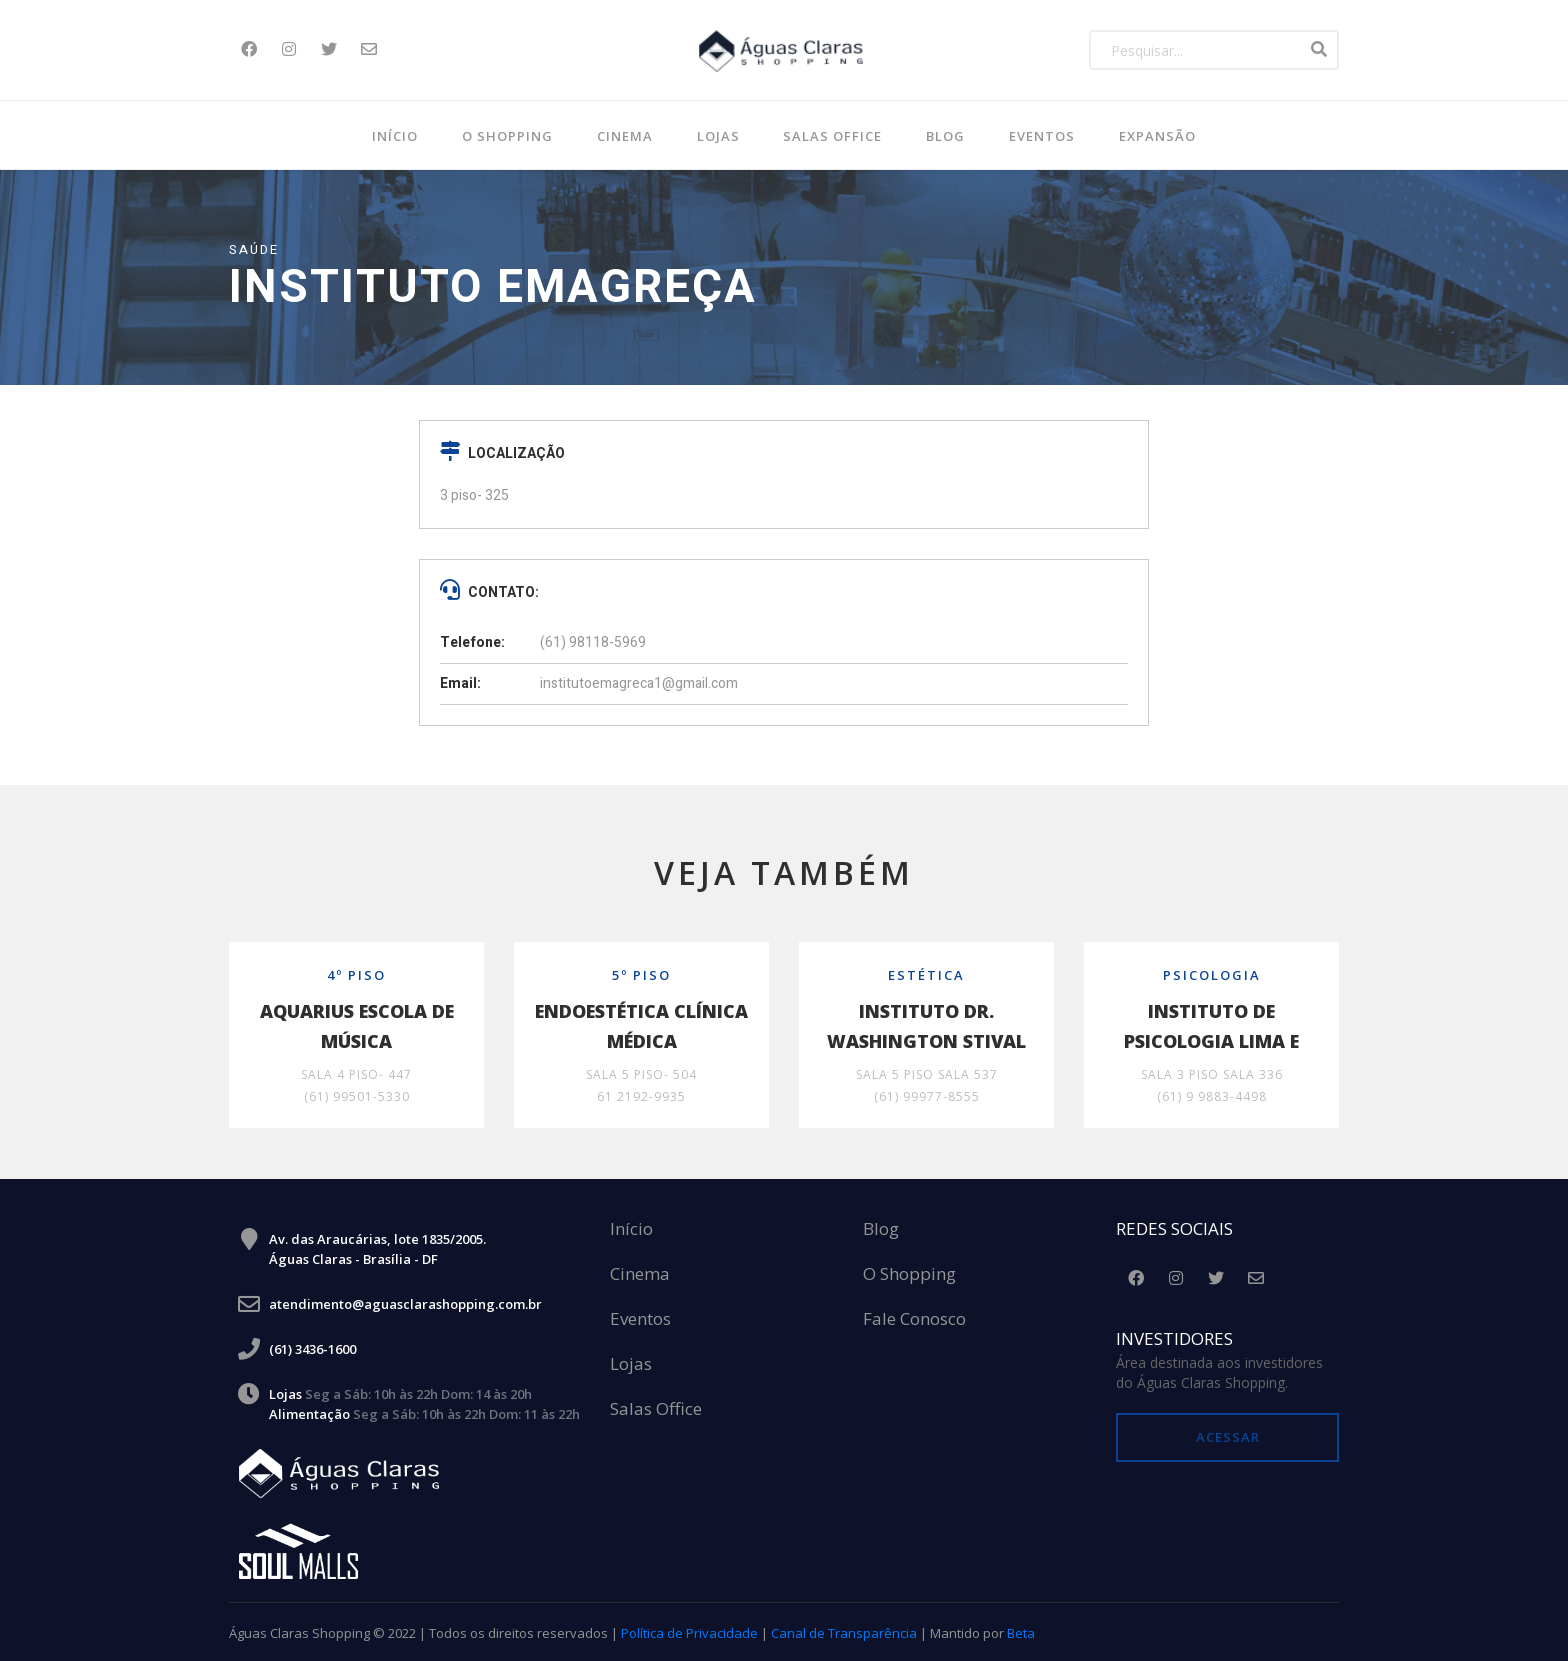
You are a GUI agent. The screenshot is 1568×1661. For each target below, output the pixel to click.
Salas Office (656, 1407)
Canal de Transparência (844, 1631)
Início (395, 136)
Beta (1021, 1631)
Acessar (1228, 1435)
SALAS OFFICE (832, 136)
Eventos (1042, 136)
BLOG (945, 136)
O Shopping (507, 136)
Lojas (718, 136)
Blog (881, 1227)
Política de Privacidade (689, 1631)
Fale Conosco (914, 1317)
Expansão (1157, 136)
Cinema (625, 136)
